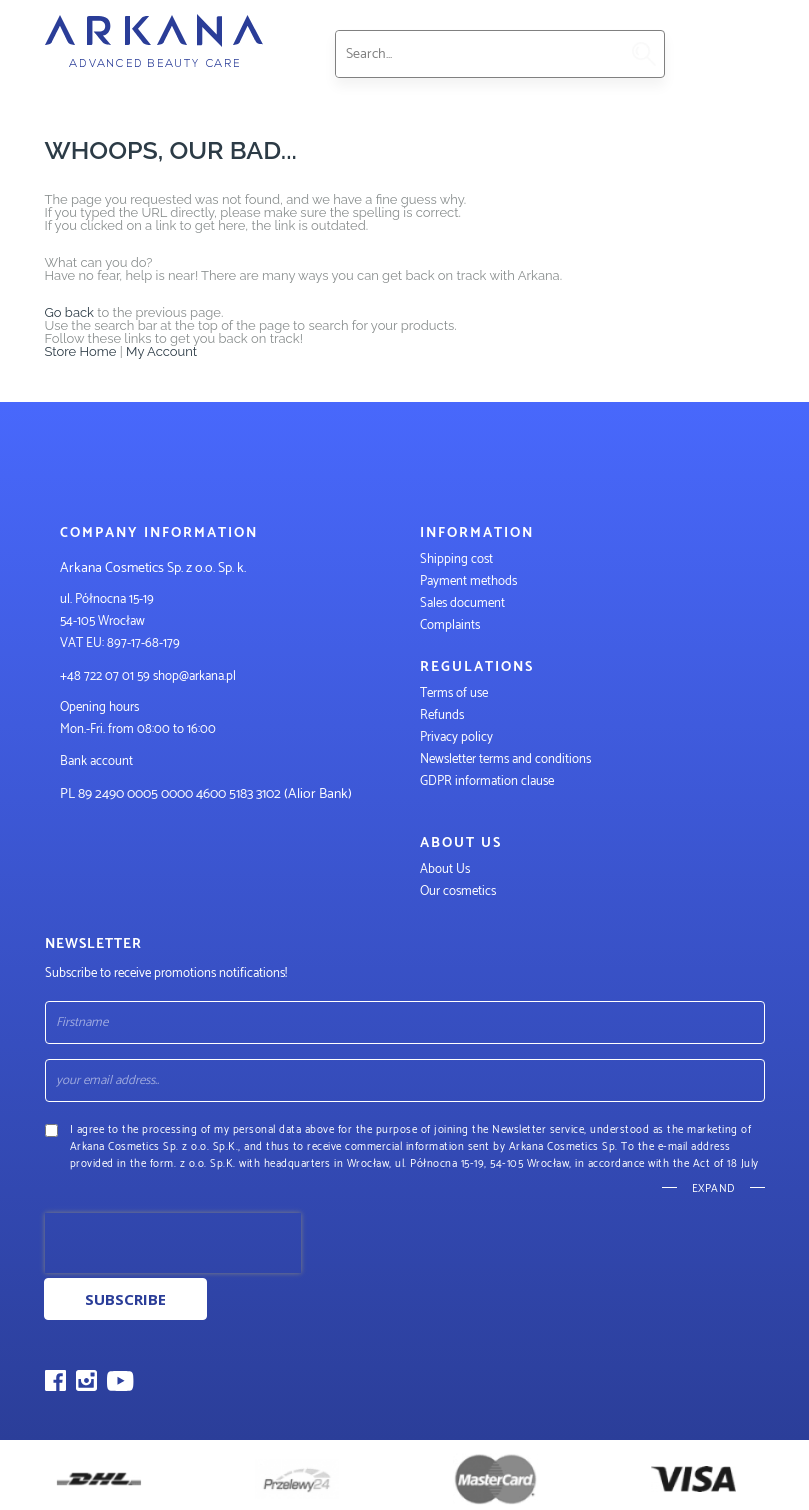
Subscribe (125, 1299)
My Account (161, 351)
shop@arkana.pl (194, 676)
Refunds (442, 715)
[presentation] (173, 1243)
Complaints (450, 625)
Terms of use (454, 693)
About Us (445, 869)
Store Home (81, 351)
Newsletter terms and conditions (507, 759)
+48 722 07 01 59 (105, 676)
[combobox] (477, 54)
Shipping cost (456, 559)
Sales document (462, 603)
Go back (70, 312)
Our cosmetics (458, 891)
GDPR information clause (487, 781)
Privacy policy (456, 737)
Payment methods (468, 581)
